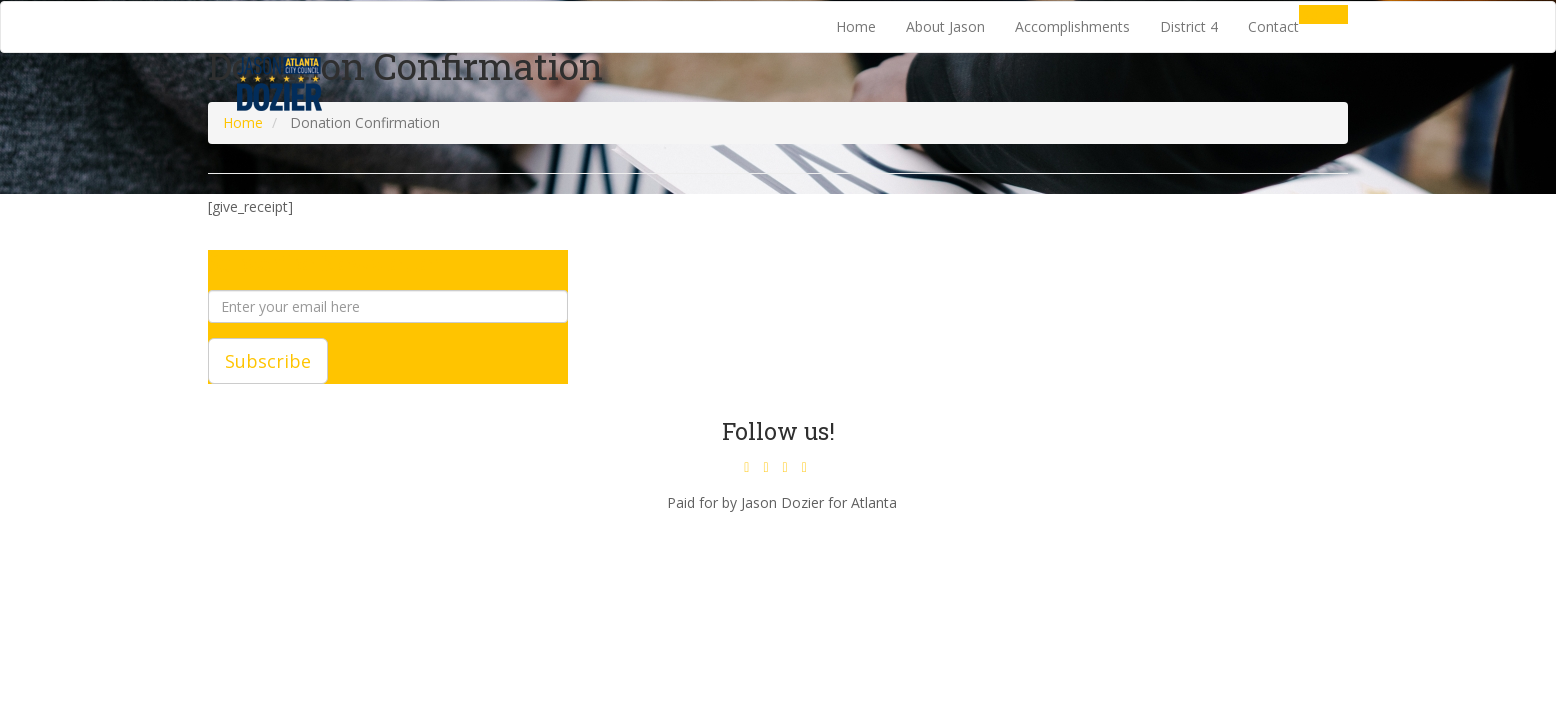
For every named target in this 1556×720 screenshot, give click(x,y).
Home (856, 26)
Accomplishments (1072, 26)
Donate (1323, 14)
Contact (1273, 26)
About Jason (945, 26)
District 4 (1189, 26)
